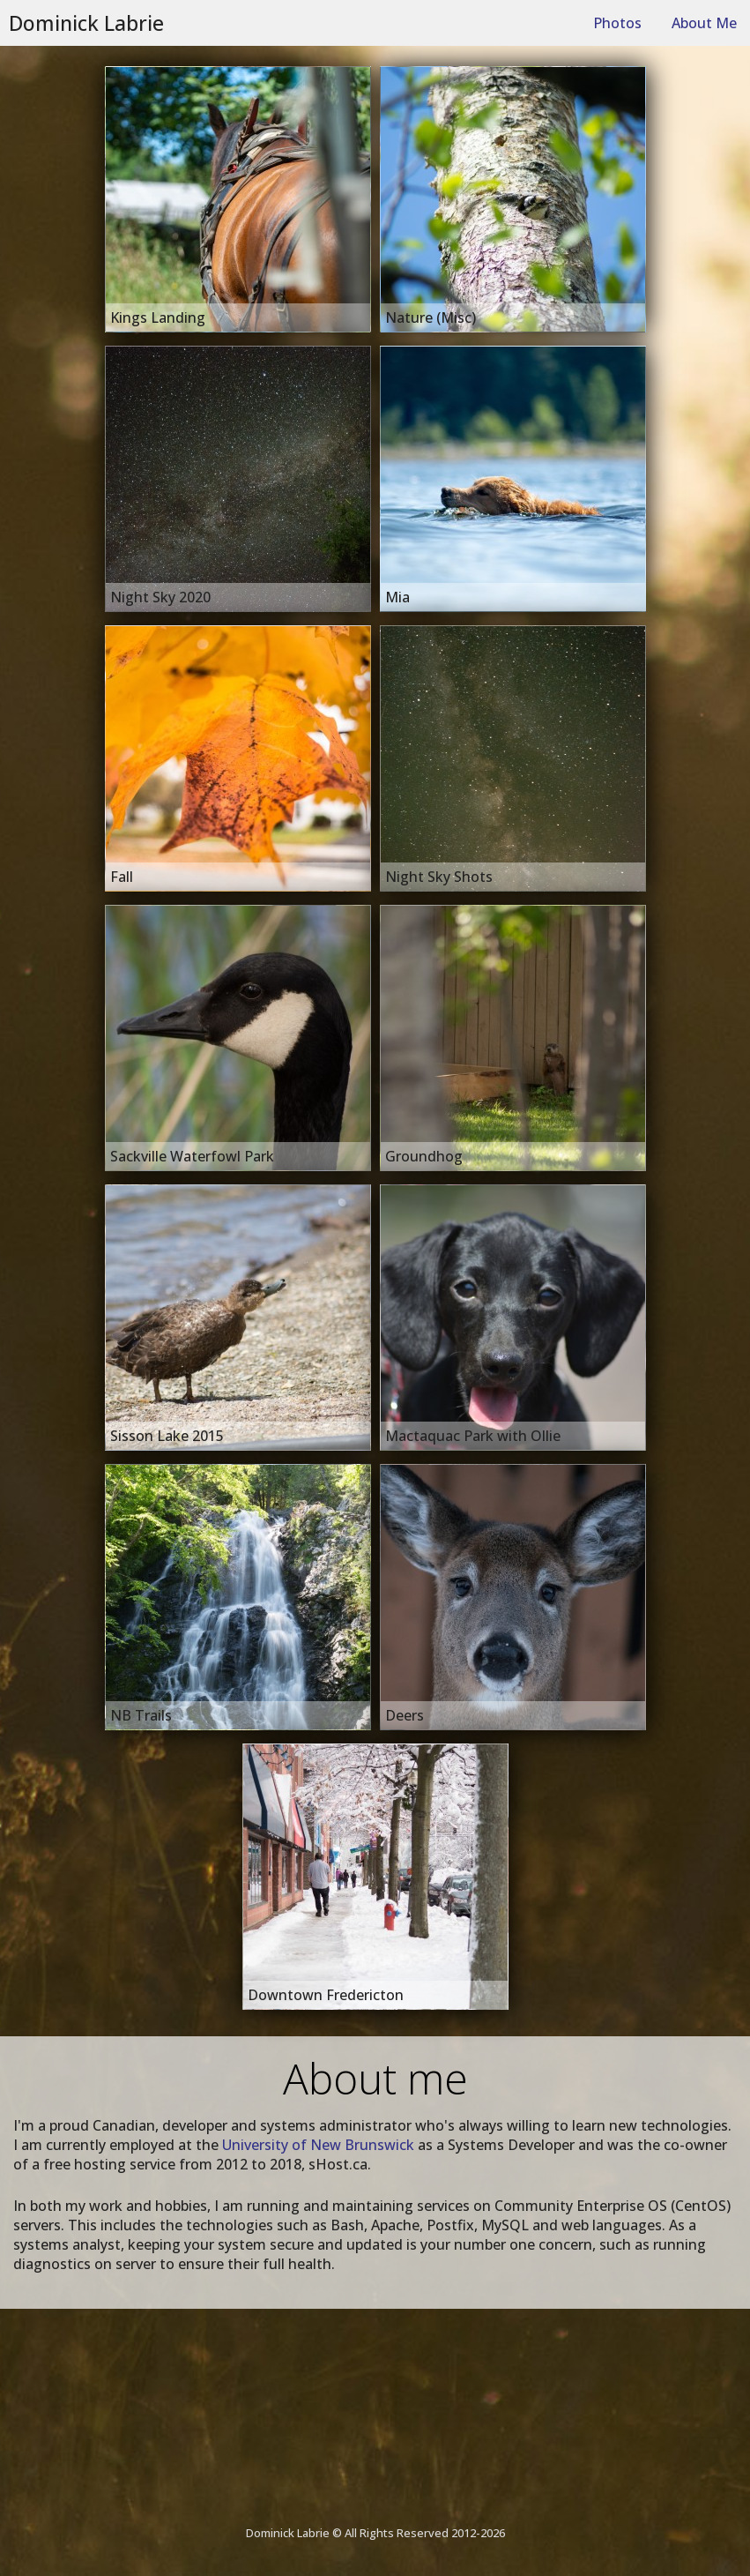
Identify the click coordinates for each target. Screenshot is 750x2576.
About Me (704, 23)
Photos (617, 23)
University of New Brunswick (318, 2144)
